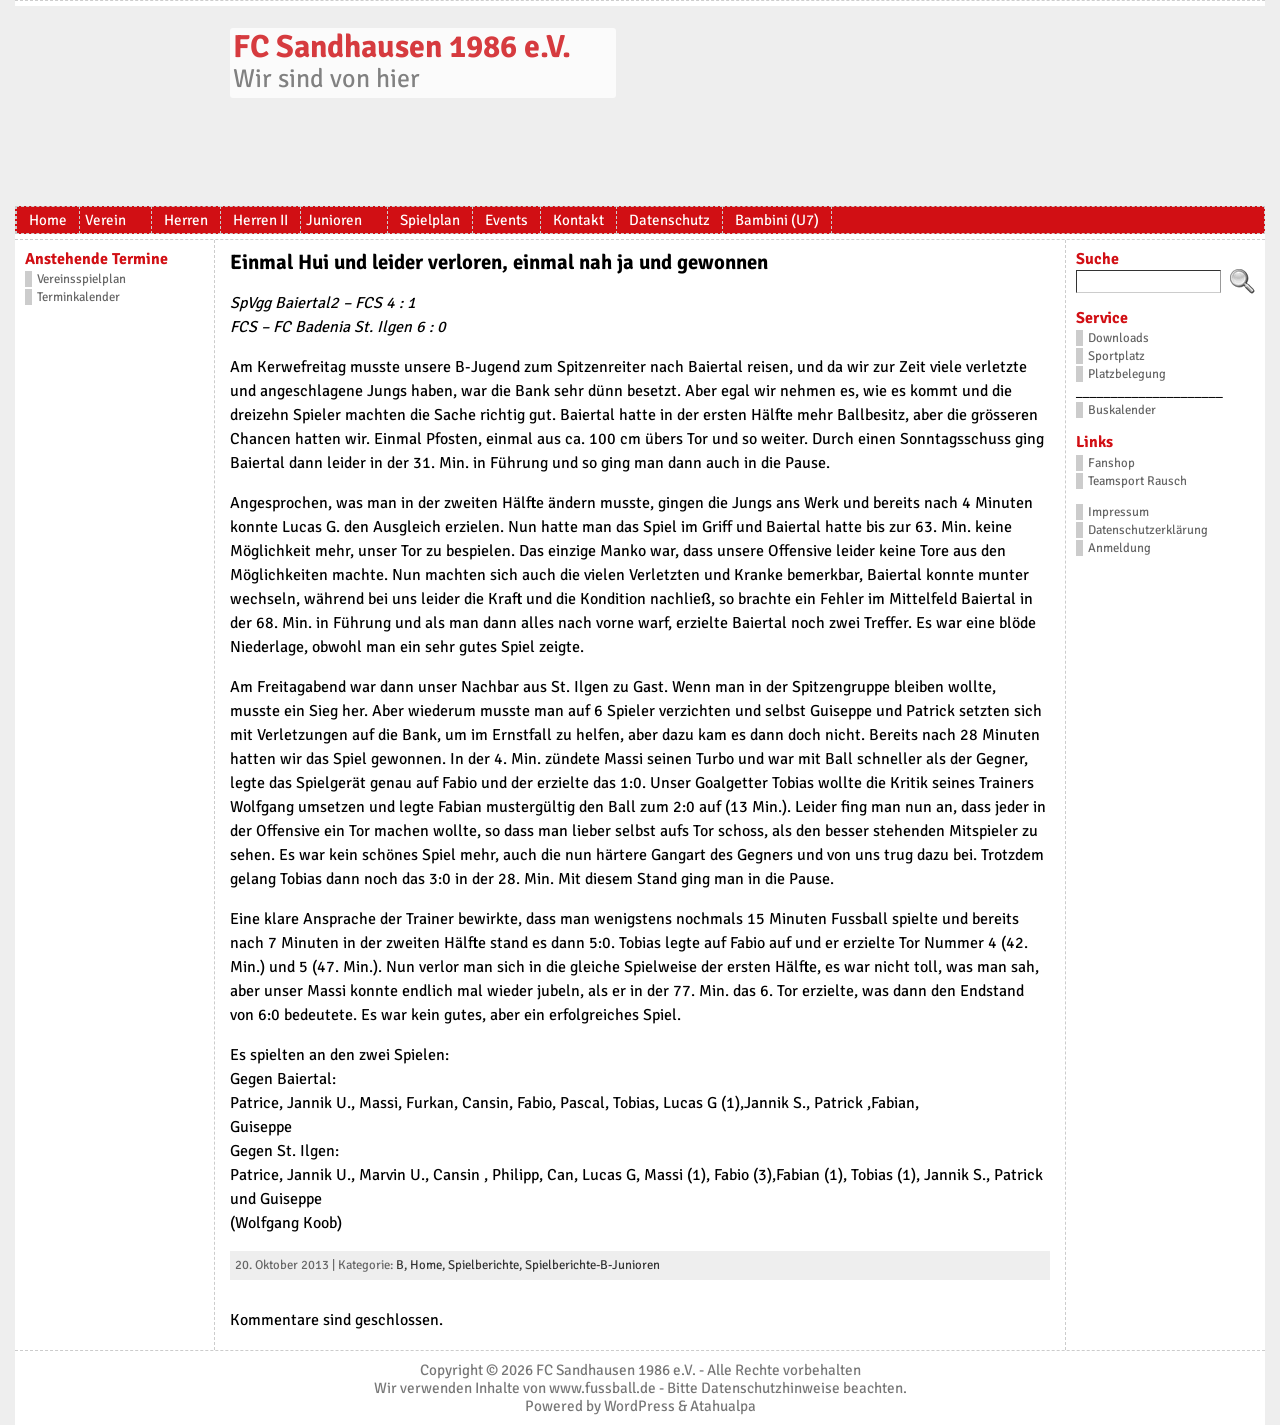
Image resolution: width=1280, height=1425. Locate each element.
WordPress (639, 1406)
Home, (429, 1265)
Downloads (1118, 338)
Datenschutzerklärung (1148, 530)
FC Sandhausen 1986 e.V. (402, 46)
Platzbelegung (1127, 374)
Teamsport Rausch (1137, 481)
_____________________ (1149, 392)
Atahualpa (723, 1406)
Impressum (1118, 512)
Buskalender (1122, 410)
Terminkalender (78, 297)
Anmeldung (1119, 548)
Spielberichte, (486, 1265)
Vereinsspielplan (81, 279)
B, (403, 1265)
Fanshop (1111, 463)
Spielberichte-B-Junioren (592, 1265)
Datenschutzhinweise (770, 1388)
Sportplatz (1116, 356)
